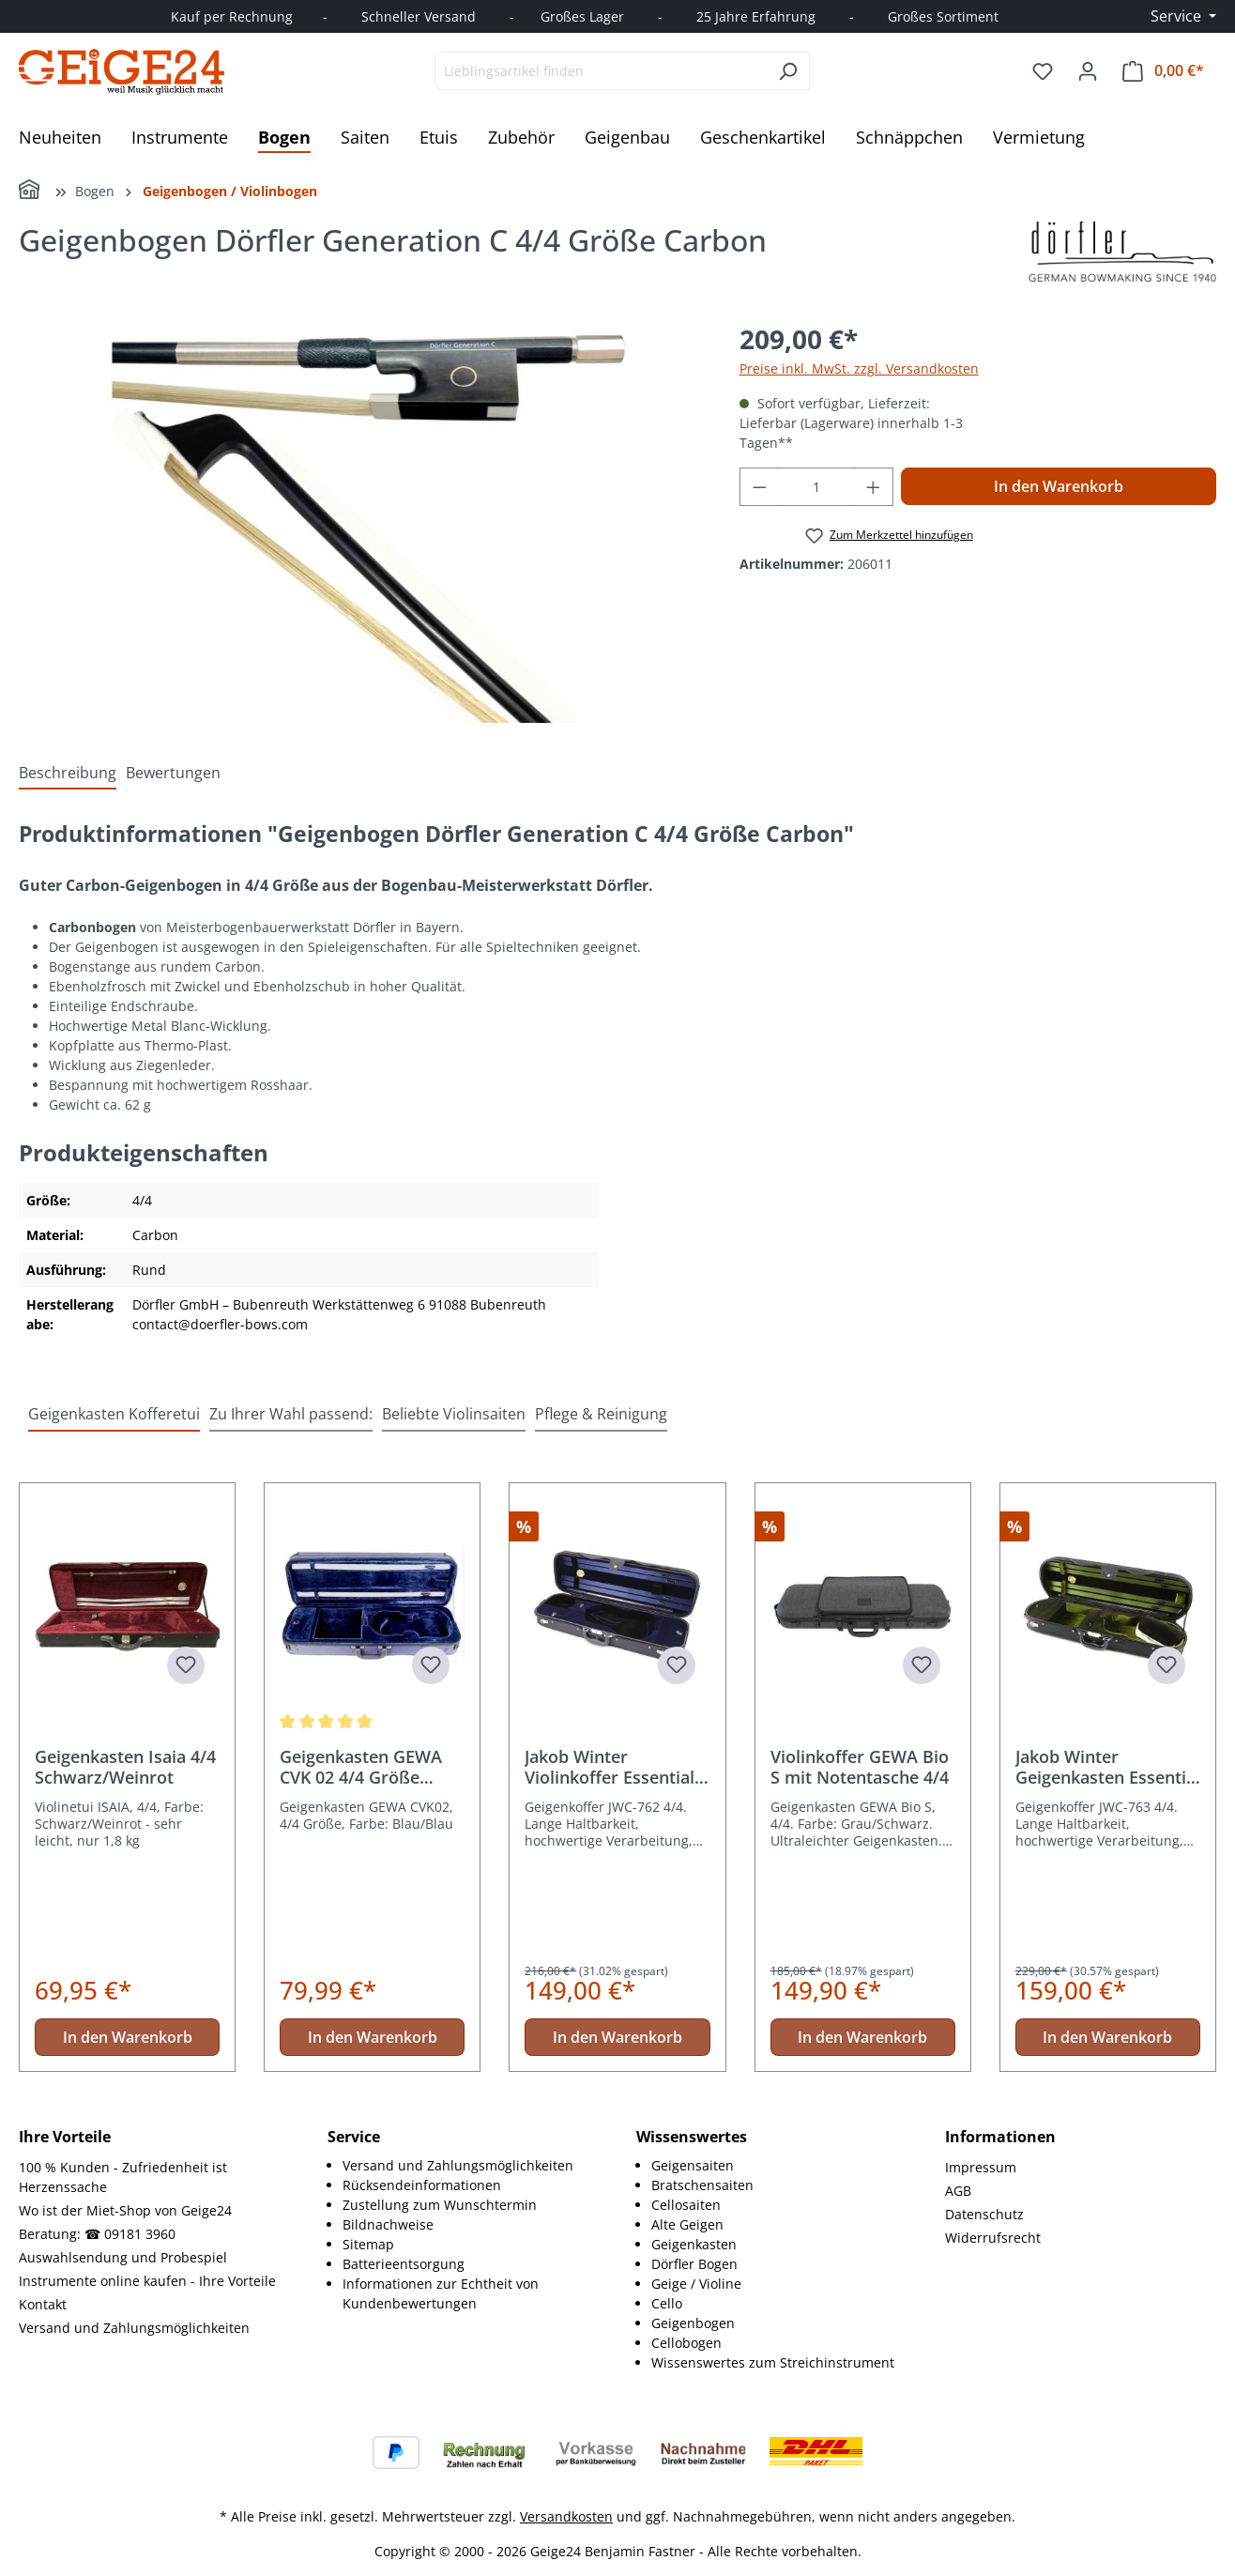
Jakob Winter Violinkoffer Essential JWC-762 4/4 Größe (609, 1766)
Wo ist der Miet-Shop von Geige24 (125, 2210)
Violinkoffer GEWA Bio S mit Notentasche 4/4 (859, 1766)
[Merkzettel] (1042, 71)
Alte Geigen (687, 2224)
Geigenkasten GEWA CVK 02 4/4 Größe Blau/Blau (361, 1766)
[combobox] (601, 71)
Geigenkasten (694, 2244)
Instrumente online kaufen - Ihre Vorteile (147, 2281)
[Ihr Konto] (1087, 71)
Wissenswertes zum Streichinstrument (772, 2362)
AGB (958, 2191)
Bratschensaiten (702, 2185)
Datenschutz (984, 2214)
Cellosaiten (686, 2205)
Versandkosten (566, 2516)
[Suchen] (788, 71)
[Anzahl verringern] (759, 487)
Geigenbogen (693, 2323)
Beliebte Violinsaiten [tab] (454, 1413)
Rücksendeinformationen (422, 2185)
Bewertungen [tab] (173, 772)
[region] (360, 521)
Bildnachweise (388, 2224)
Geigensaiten (692, 2165)
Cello (666, 2303)
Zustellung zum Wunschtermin (440, 2205)
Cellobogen (686, 2343)
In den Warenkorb (1058, 486)
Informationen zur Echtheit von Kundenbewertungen (441, 2293)
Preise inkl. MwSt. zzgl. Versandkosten (859, 368)
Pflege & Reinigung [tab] (601, 1413)
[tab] (67, 773)
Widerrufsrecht (993, 2237)
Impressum (980, 2167)
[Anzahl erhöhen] (873, 487)
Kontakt (43, 2304)
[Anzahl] (816, 487)
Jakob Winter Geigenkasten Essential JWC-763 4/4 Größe (1107, 1766)
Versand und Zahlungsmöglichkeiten (134, 2328)
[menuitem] (471, 2165)
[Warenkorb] (1163, 71)
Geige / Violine (696, 2283)
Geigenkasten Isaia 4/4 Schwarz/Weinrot (125, 1766)
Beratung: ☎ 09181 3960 (97, 2234)
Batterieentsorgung (404, 2264)
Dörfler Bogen (694, 2264)
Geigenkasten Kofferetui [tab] (114, 1413)
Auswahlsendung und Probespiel (123, 2257)
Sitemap (368, 2244)
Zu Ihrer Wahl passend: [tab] (291, 1413)
